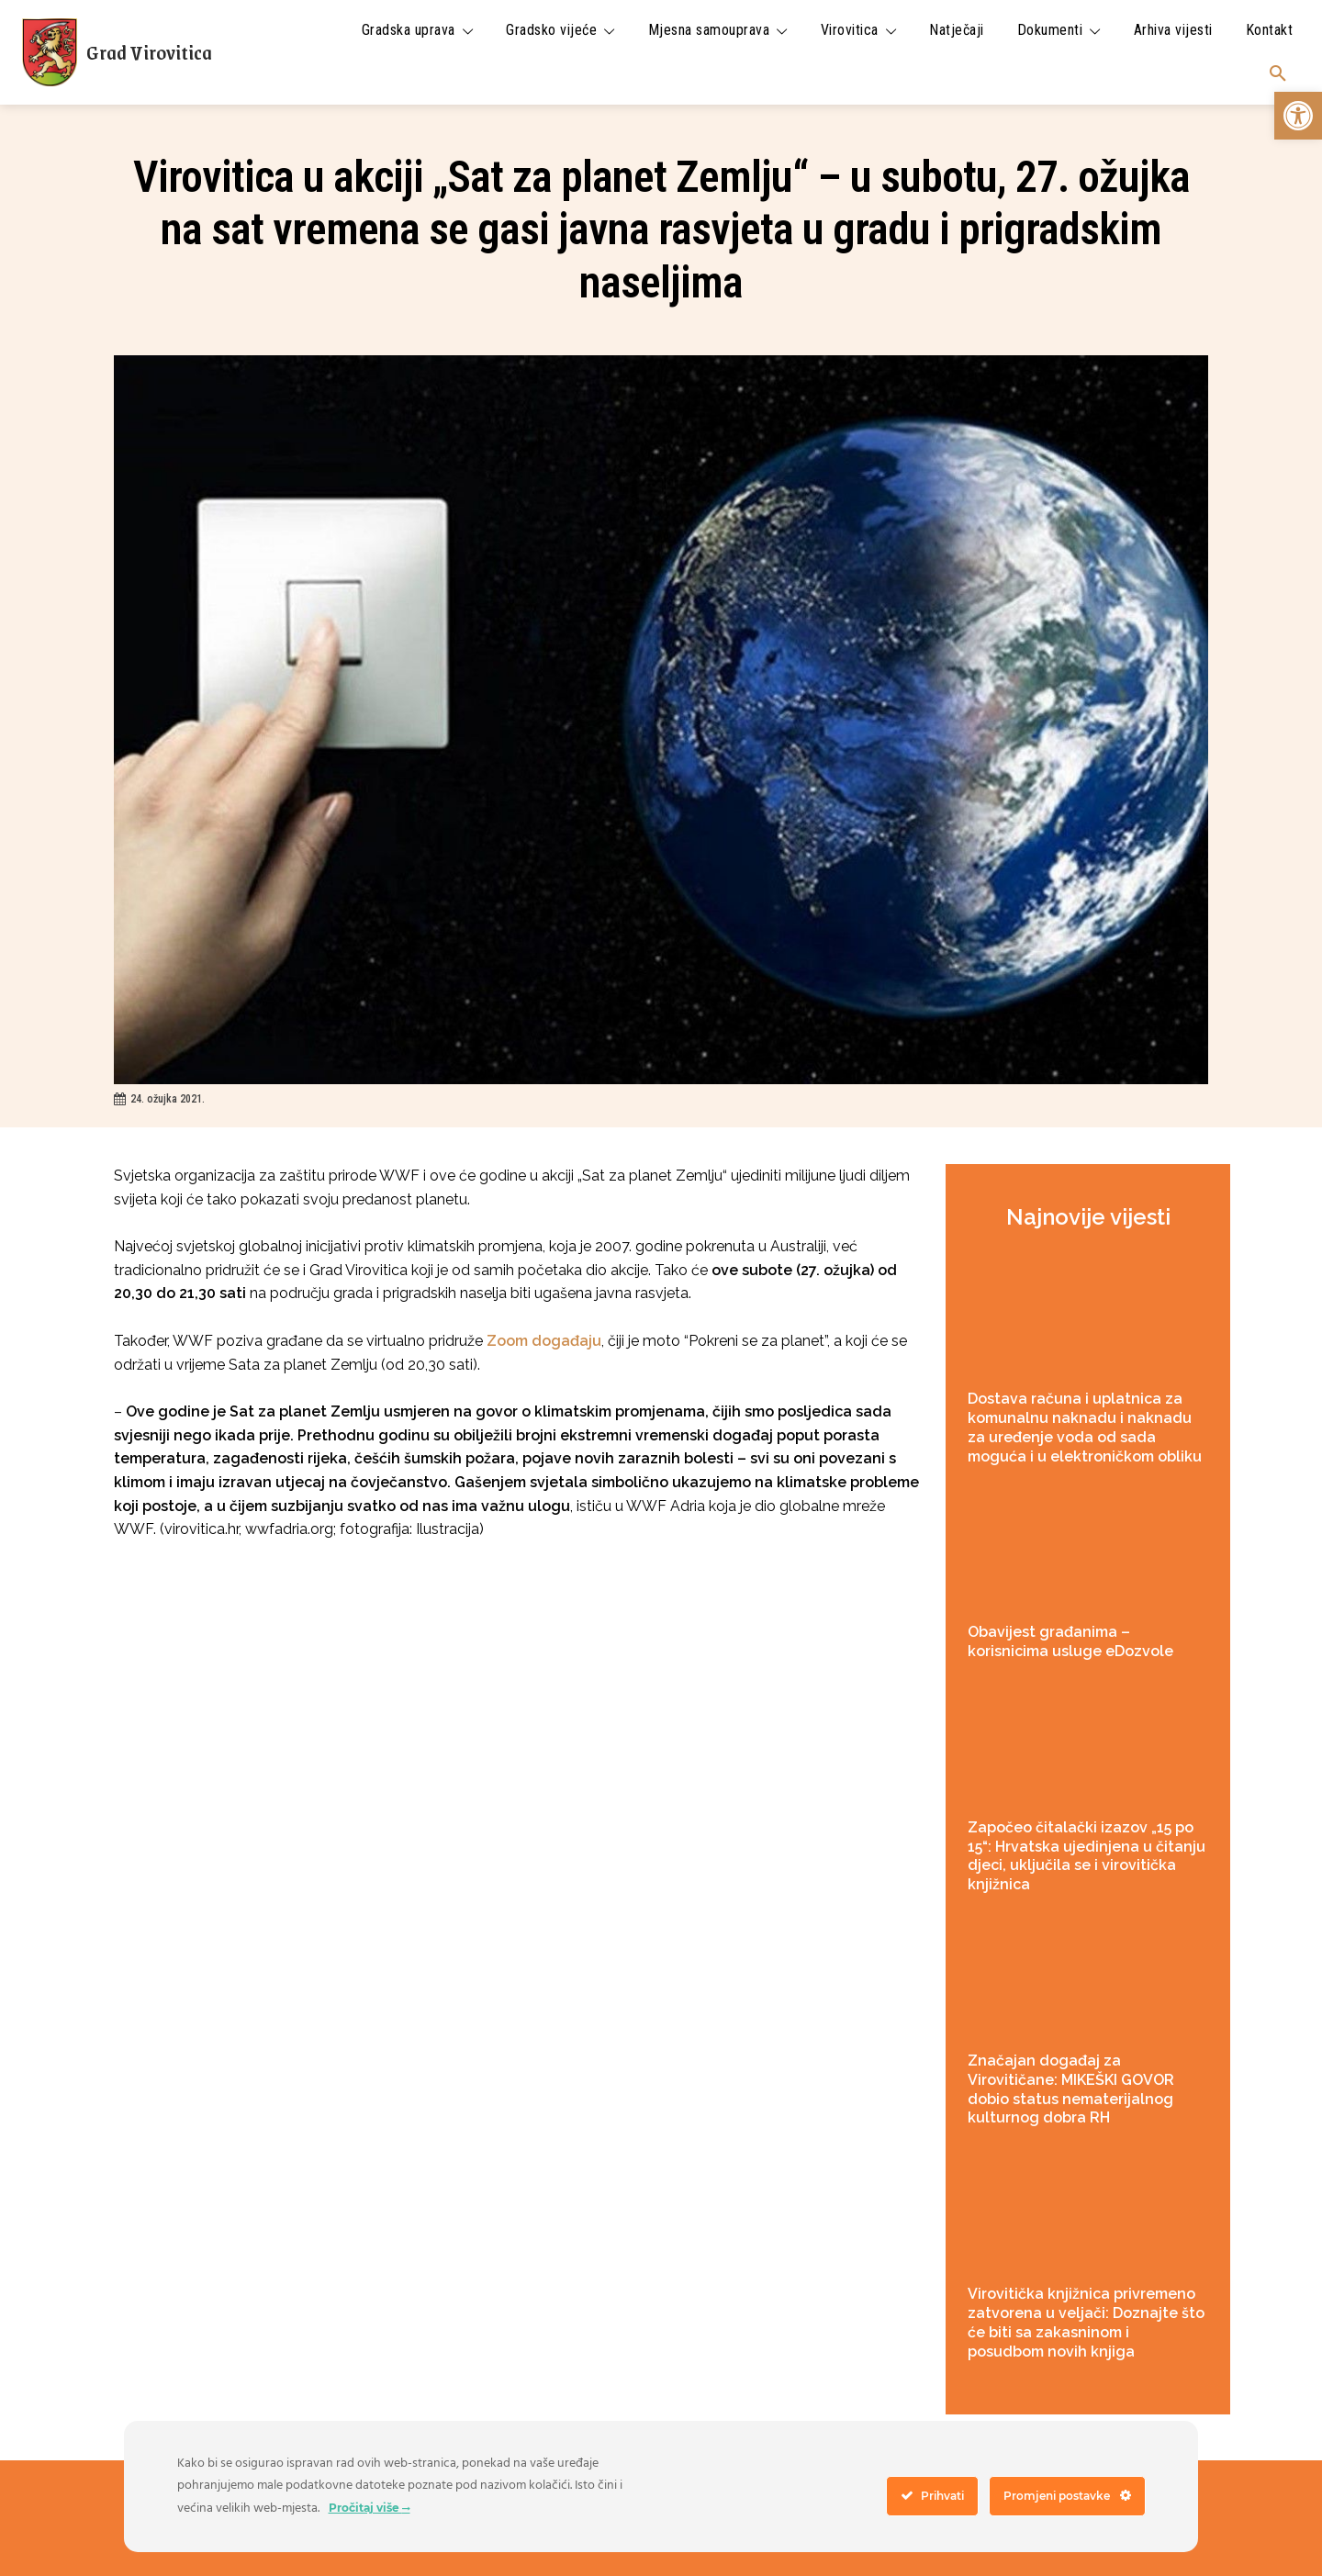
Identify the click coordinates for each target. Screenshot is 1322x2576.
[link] (1298, 116)
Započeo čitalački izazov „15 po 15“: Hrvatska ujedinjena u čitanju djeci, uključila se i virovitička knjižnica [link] (1086, 1856)
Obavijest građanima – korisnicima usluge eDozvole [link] (1070, 1641)
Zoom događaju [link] (544, 1341)
